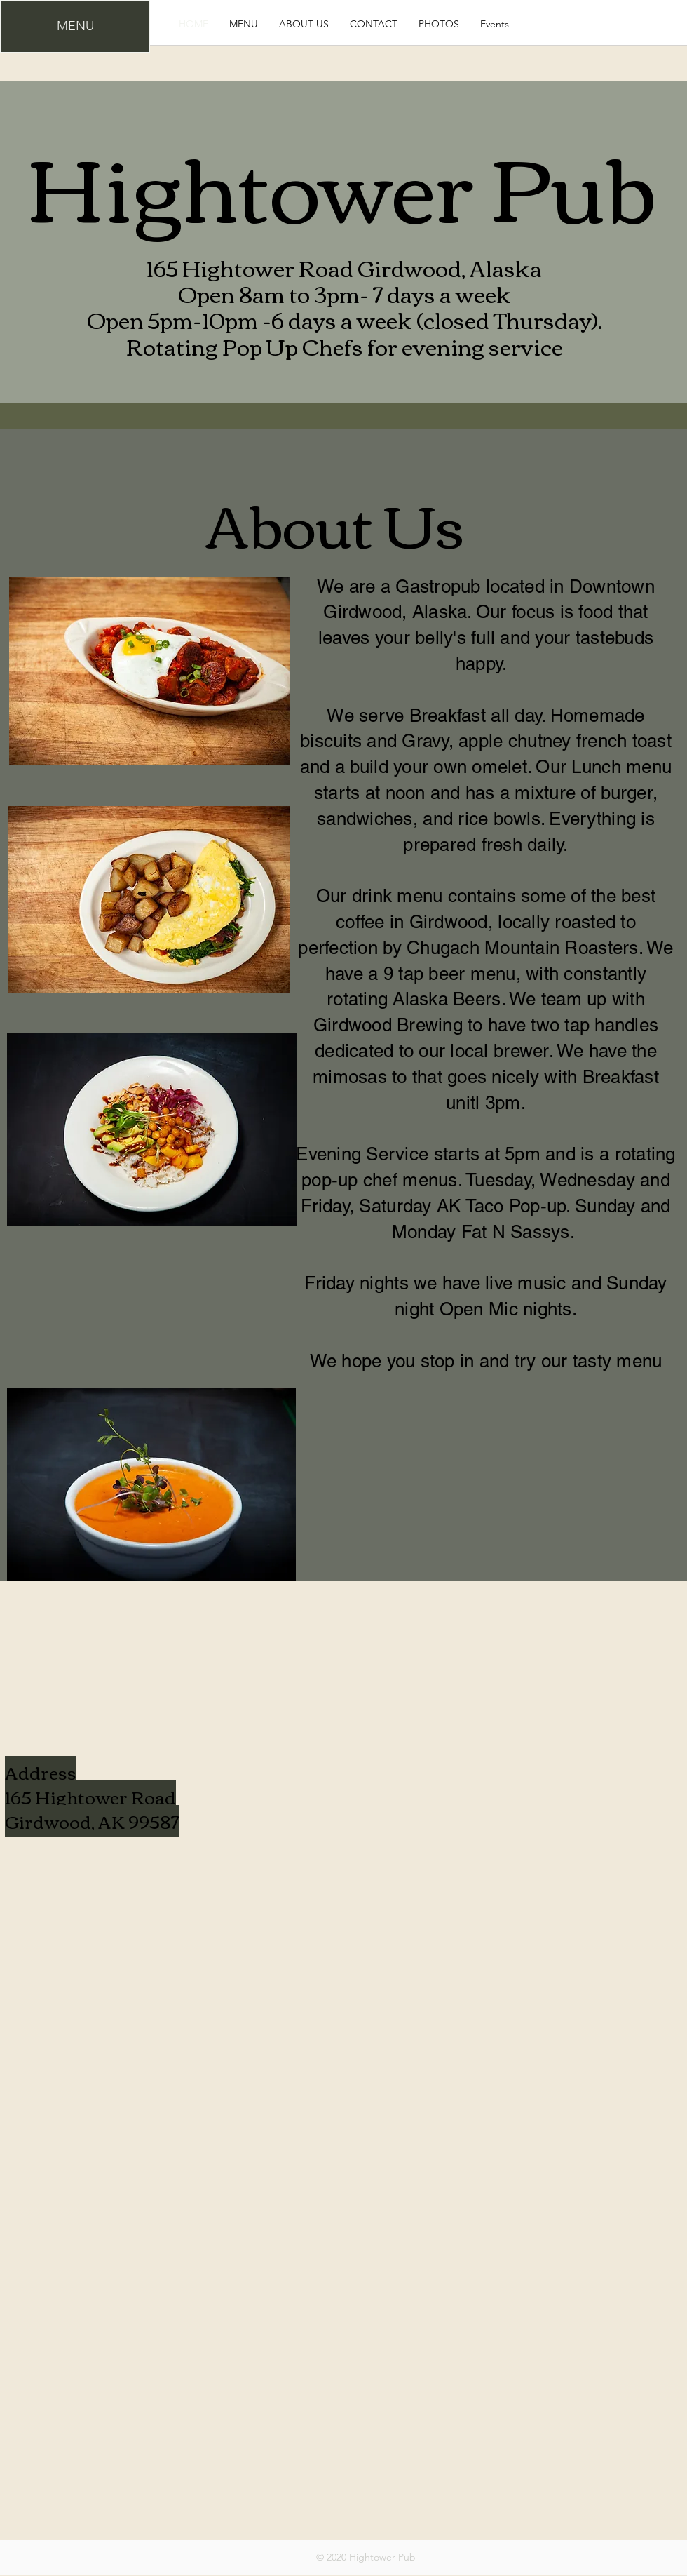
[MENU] (75, 26)
